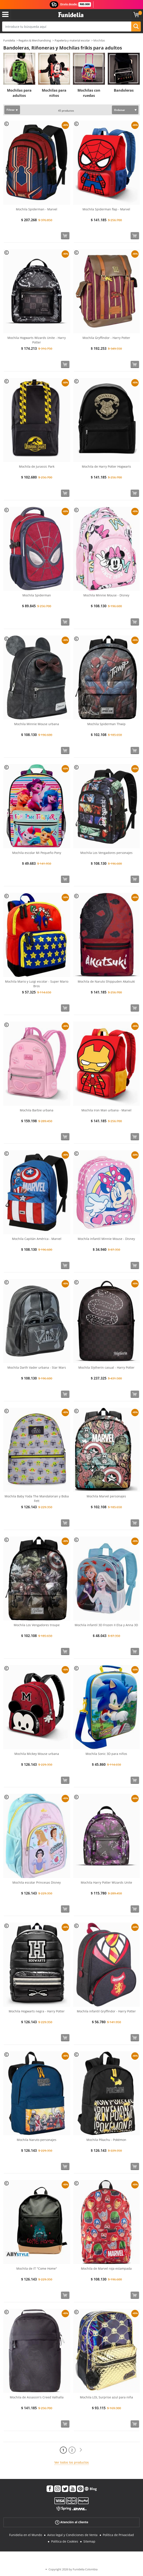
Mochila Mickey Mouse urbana (36, 1754)
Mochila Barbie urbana (36, 1110)
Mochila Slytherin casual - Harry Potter (106, 1367)
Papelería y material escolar (72, 40)
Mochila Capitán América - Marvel (36, 1239)
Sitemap (89, 2541)
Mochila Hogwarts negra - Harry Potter (37, 2011)
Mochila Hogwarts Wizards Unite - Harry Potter (36, 340)
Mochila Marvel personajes (106, 1496)
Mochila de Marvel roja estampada (106, 2268)
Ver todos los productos (71, 2462)
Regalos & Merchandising (35, 40)
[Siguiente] (80, 2450)
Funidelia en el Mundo (25, 2535)
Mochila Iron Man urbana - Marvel (106, 1110)
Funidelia (9, 40)
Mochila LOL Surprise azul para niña (106, 2397)
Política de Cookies (64, 2541)
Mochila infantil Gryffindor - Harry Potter (106, 2011)
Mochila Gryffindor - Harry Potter (106, 338)
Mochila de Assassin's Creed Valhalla (37, 2397)
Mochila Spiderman (36, 595)
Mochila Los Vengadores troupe (37, 1625)
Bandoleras (124, 90)
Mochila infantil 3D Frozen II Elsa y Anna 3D (106, 1625)
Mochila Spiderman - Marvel (36, 209)
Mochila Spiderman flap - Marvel (106, 209)
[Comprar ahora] (65, 235)
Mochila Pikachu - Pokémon (106, 2140)
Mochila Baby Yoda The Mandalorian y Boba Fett (37, 1498)
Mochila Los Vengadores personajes (106, 853)
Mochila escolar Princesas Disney (36, 1882)
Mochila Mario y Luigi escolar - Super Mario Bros (36, 983)
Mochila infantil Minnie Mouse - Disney (106, 1239)
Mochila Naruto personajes (36, 2140)
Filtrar (11, 110)
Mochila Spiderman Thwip (106, 724)
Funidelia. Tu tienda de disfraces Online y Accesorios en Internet (70, 15)
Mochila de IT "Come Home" (36, 2268)
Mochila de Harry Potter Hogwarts (106, 466)
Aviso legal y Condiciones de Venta (72, 2535)
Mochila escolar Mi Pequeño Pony (36, 853)
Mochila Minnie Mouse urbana (36, 724)
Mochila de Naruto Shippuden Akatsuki (106, 981)
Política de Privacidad (118, 2535)
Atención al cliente (71, 2522)
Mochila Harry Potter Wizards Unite (106, 1882)
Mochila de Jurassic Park (36, 466)
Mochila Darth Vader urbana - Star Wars (36, 1367)
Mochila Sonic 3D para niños (106, 1754)
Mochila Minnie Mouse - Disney (106, 595)
